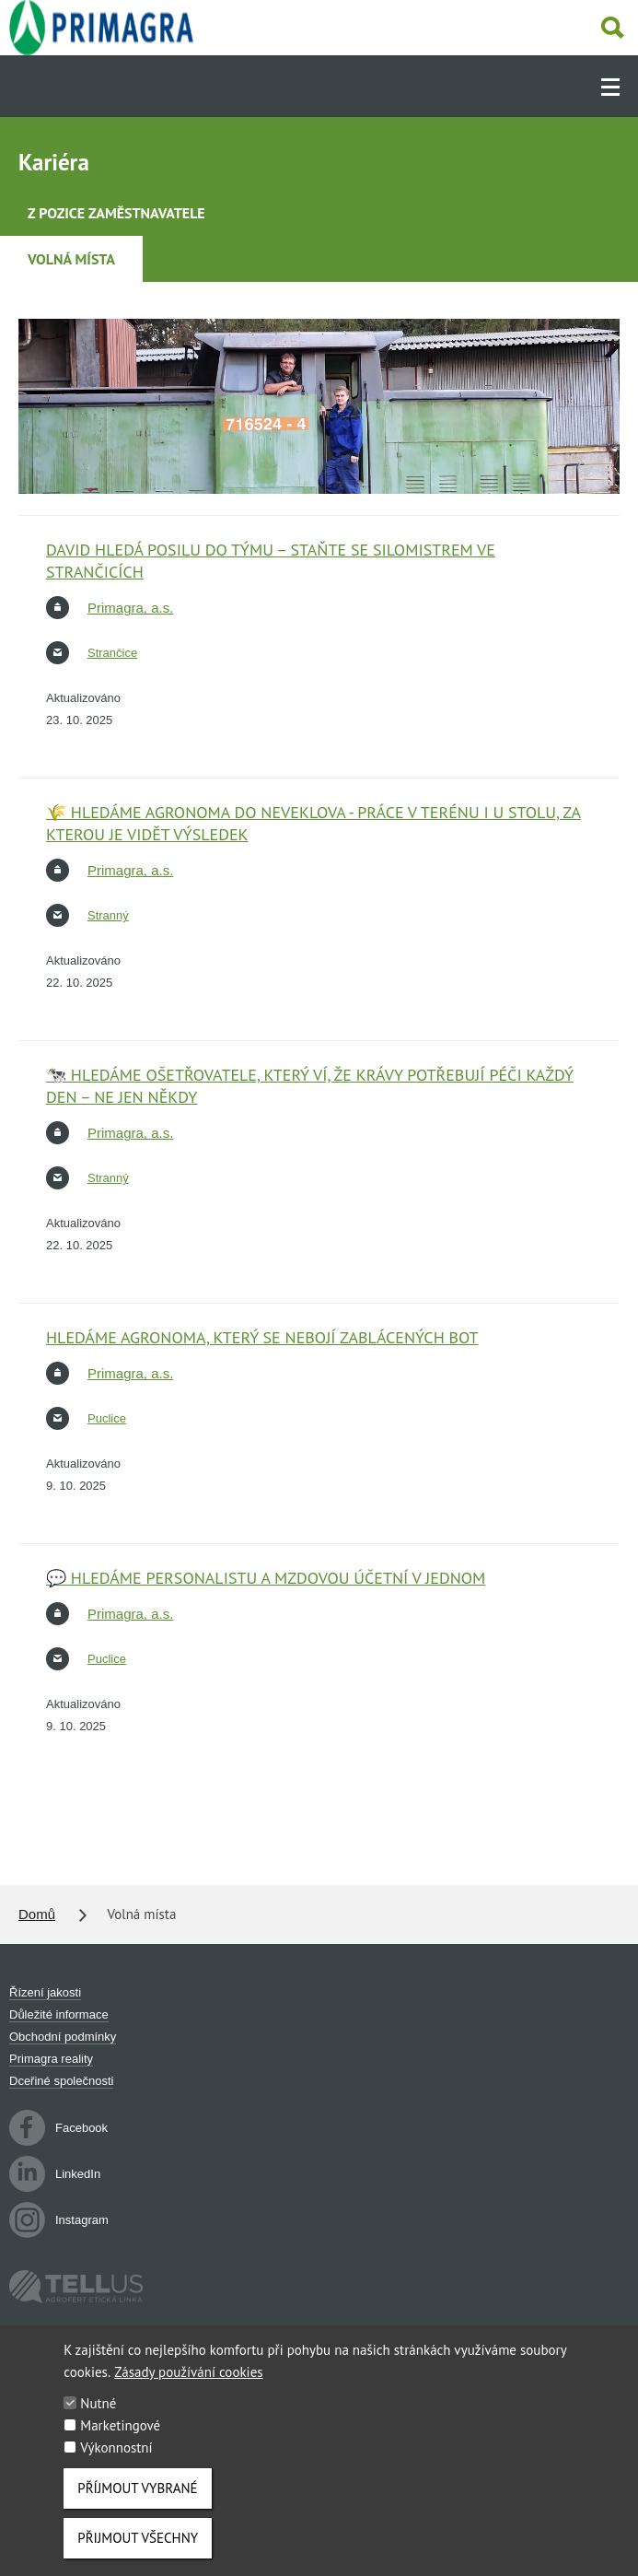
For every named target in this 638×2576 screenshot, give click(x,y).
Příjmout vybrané (137, 2506)
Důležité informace (59, 2014)
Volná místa (71, 259)
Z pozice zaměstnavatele (116, 213)
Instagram (59, 2220)
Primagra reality (51, 2059)
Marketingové (120, 2444)
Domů (36, 1914)
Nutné (98, 2421)
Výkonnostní (116, 2466)
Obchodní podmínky (62, 2036)
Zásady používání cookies (188, 2390)
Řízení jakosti (45, 1992)
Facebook (58, 2128)
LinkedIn (54, 2174)
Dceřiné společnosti (61, 2081)
